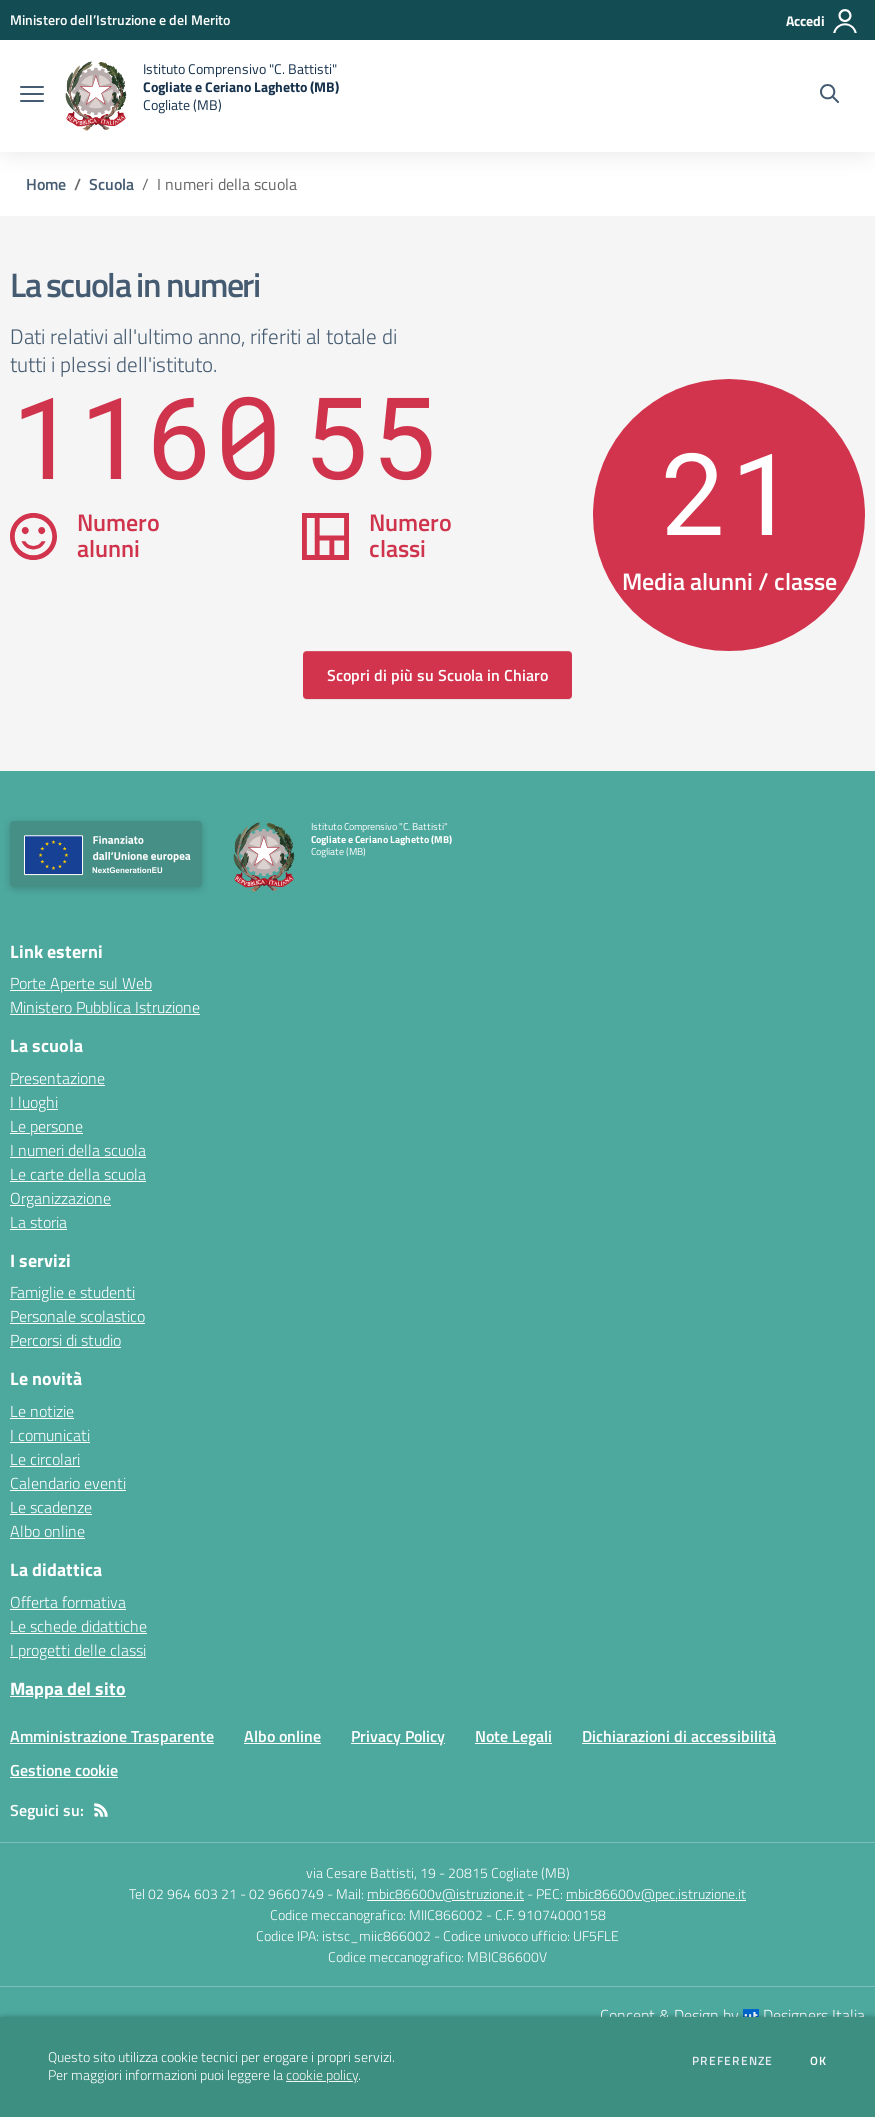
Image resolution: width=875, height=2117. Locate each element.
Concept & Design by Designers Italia (732, 2015)
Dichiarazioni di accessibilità (679, 1736)
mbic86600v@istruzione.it (445, 1893)
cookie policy (322, 2075)
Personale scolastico (77, 1316)
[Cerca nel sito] (829, 96)
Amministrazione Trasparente (112, 1736)
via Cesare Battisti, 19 (371, 1872)
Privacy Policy (398, 1736)
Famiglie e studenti (72, 1292)
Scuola (111, 184)
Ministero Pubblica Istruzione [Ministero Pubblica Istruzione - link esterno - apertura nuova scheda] (105, 1007)
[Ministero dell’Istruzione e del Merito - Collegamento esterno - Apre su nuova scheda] (120, 19)
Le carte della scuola (78, 1174)
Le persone (46, 1126)
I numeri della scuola (78, 1150)
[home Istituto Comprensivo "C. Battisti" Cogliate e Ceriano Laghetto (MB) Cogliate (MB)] (201, 96)
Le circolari (45, 1459)
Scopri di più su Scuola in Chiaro (437, 675)
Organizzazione (60, 1198)
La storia (38, 1222)
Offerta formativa (68, 1602)
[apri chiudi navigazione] (32, 96)
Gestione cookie (64, 1770)
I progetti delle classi (78, 1650)
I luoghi (34, 1102)
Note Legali (513, 1736)
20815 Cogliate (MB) (509, 1872)
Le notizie (42, 1411)
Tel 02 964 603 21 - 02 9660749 (226, 1893)
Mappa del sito (68, 1688)
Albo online (47, 1531)
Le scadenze (51, 1507)
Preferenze (732, 2061)
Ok (819, 2061)
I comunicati (50, 1435)
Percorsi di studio (65, 1340)
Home (46, 184)
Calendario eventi (68, 1483)
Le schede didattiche (78, 1626)
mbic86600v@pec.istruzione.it (656, 1893)
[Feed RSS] (101, 1810)
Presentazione (57, 1078)
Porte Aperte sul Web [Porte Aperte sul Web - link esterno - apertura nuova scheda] (81, 983)
